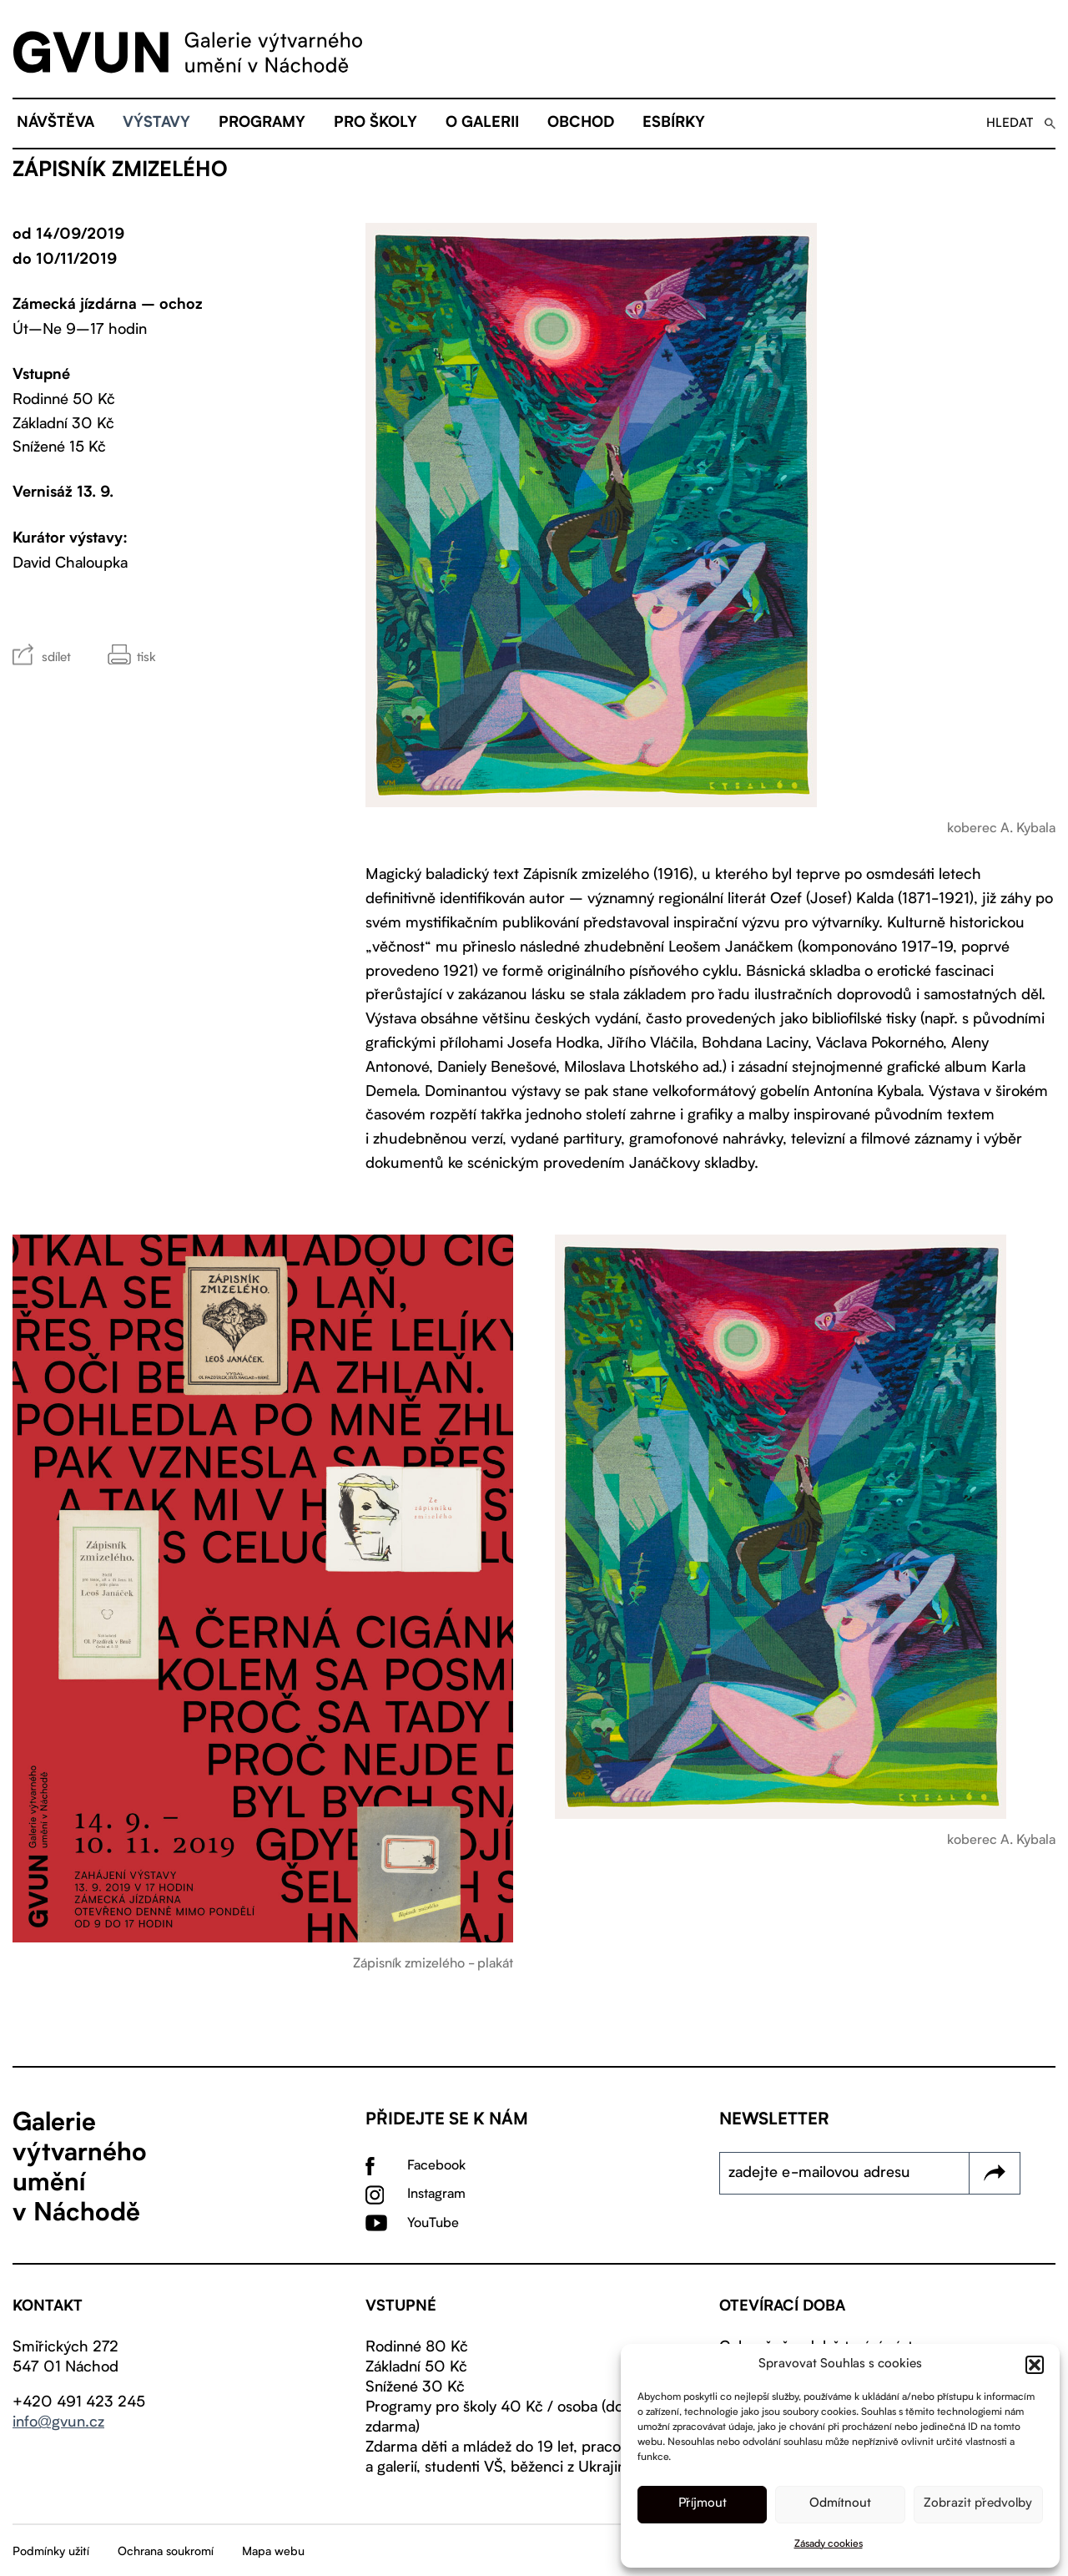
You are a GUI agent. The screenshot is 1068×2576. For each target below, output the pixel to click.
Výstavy (156, 123)
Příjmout (702, 2504)
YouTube (433, 2223)
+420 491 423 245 (79, 2402)
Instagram (436, 2194)
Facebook (436, 2166)
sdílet (56, 658)
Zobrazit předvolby (978, 2504)
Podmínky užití (51, 2552)
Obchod (580, 123)
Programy (262, 123)
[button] (1034, 2364)
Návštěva (55, 123)
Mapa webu (273, 2552)
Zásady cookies (828, 2544)
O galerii (482, 123)
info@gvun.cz (58, 2422)
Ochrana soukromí (166, 2552)
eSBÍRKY (673, 123)
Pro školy (375, 123)
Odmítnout (840, 2504)
